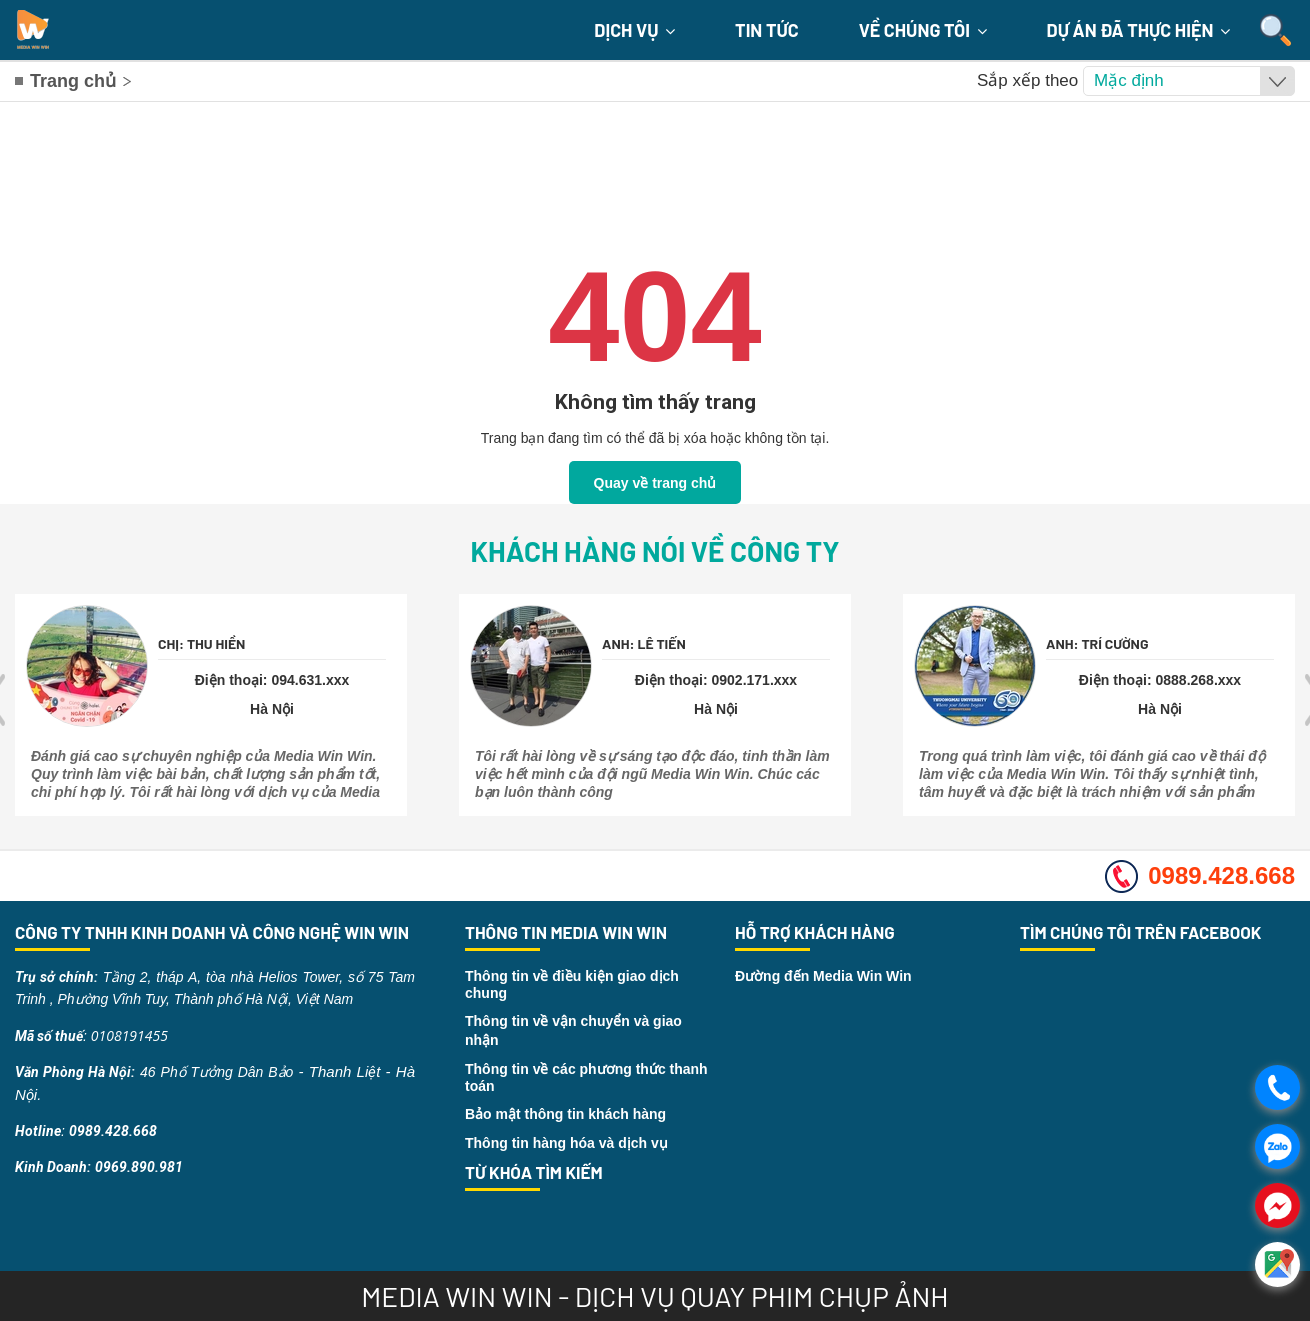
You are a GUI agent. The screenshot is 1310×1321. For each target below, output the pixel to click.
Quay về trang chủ (655, 483)
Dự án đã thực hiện (1138, 30)
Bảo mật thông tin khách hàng (565, 1114)
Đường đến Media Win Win (823, 976)
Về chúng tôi (923, 30)
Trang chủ (73, 81)
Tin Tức (767, 30)
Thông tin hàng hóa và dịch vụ (566, 1143)
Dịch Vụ (634, 30)
